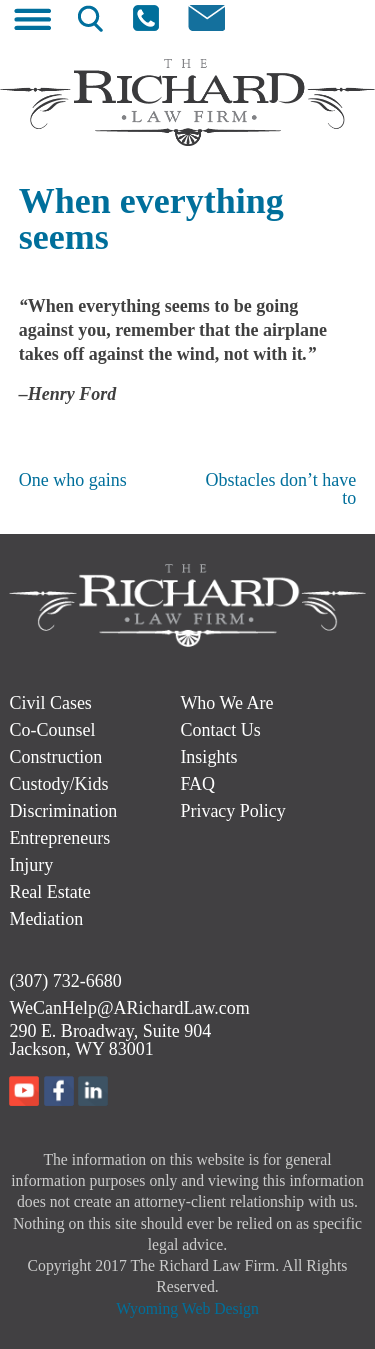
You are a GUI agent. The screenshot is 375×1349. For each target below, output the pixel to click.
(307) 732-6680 (65, 981)
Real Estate (49, 892)
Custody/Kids (58, 784)
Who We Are (226, 703)
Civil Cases (50, 703)
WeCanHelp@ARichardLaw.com (129, 1008)
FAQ (197, 784)
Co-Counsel (52, 730)
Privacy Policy (233, 811)
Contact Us (220, 730)
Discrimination (63, 811)
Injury (31, 865)
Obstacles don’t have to (281, 489)
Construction (55, 757)
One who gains (73, 480)
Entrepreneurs (59, 838)
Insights (208, 757)
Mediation (46, 919)
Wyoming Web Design (187, 1308)
